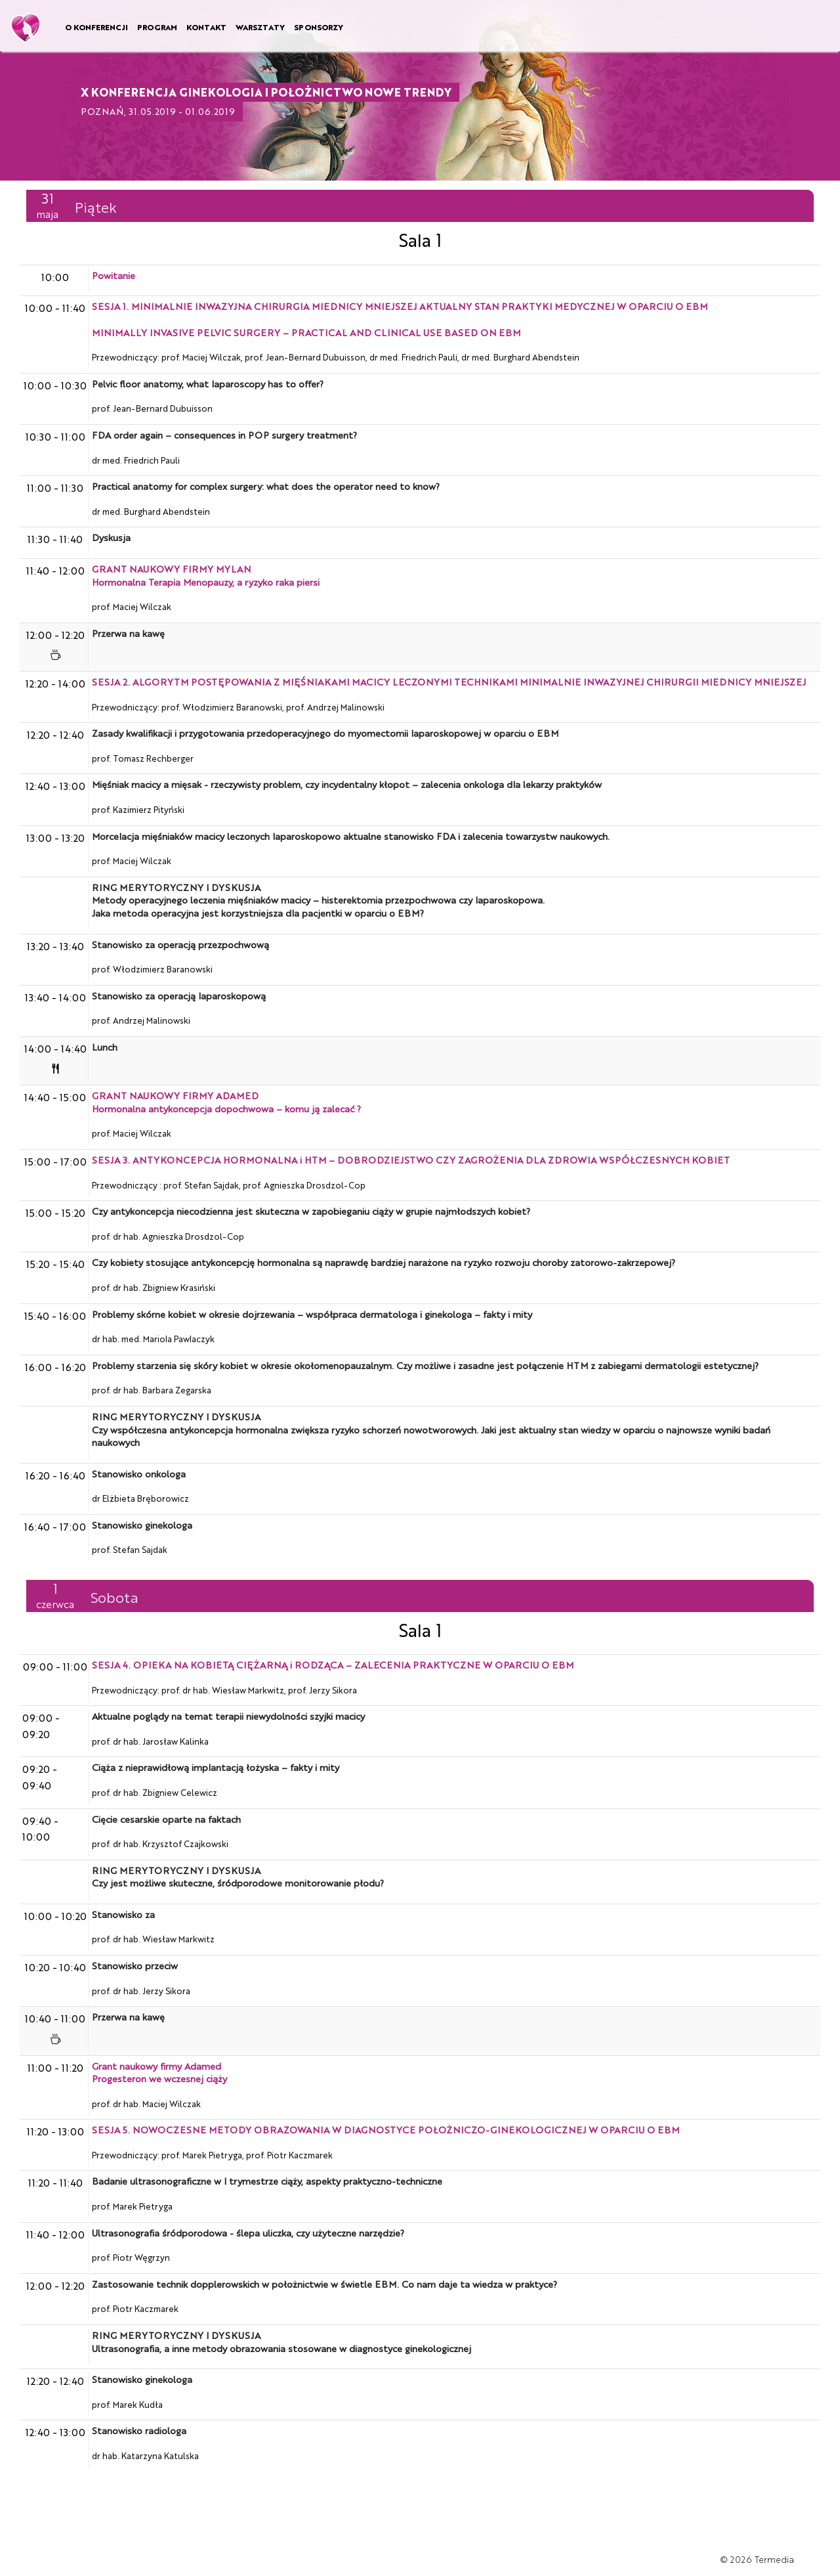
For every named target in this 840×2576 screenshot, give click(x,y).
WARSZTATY (260, 27)
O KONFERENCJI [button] (96, 27)
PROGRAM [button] (157, 27)
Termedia (774, 2559)
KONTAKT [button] (206, 27)
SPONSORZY (318, 27)
